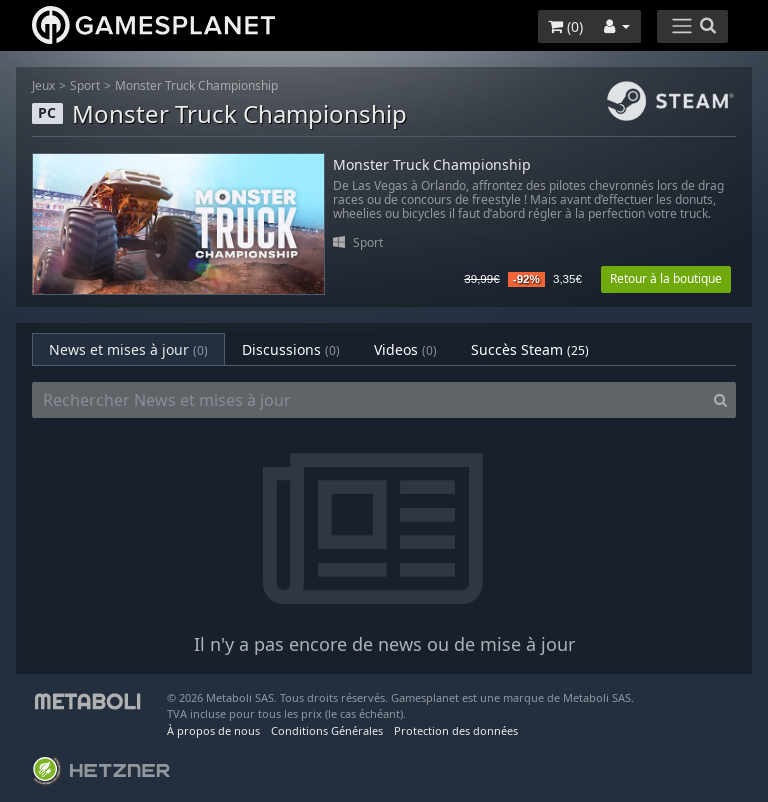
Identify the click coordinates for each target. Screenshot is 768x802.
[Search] (720, 400)
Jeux (43, 85)
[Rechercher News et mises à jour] (369, 400)
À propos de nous (213, 730)
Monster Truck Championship (196, 85)
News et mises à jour (128, 349)
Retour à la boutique (666, 278)
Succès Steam (530, 349)
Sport (85, 85)
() (565, 26)
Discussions (291, 349)
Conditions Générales (327, 730)
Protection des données (456, 730)
